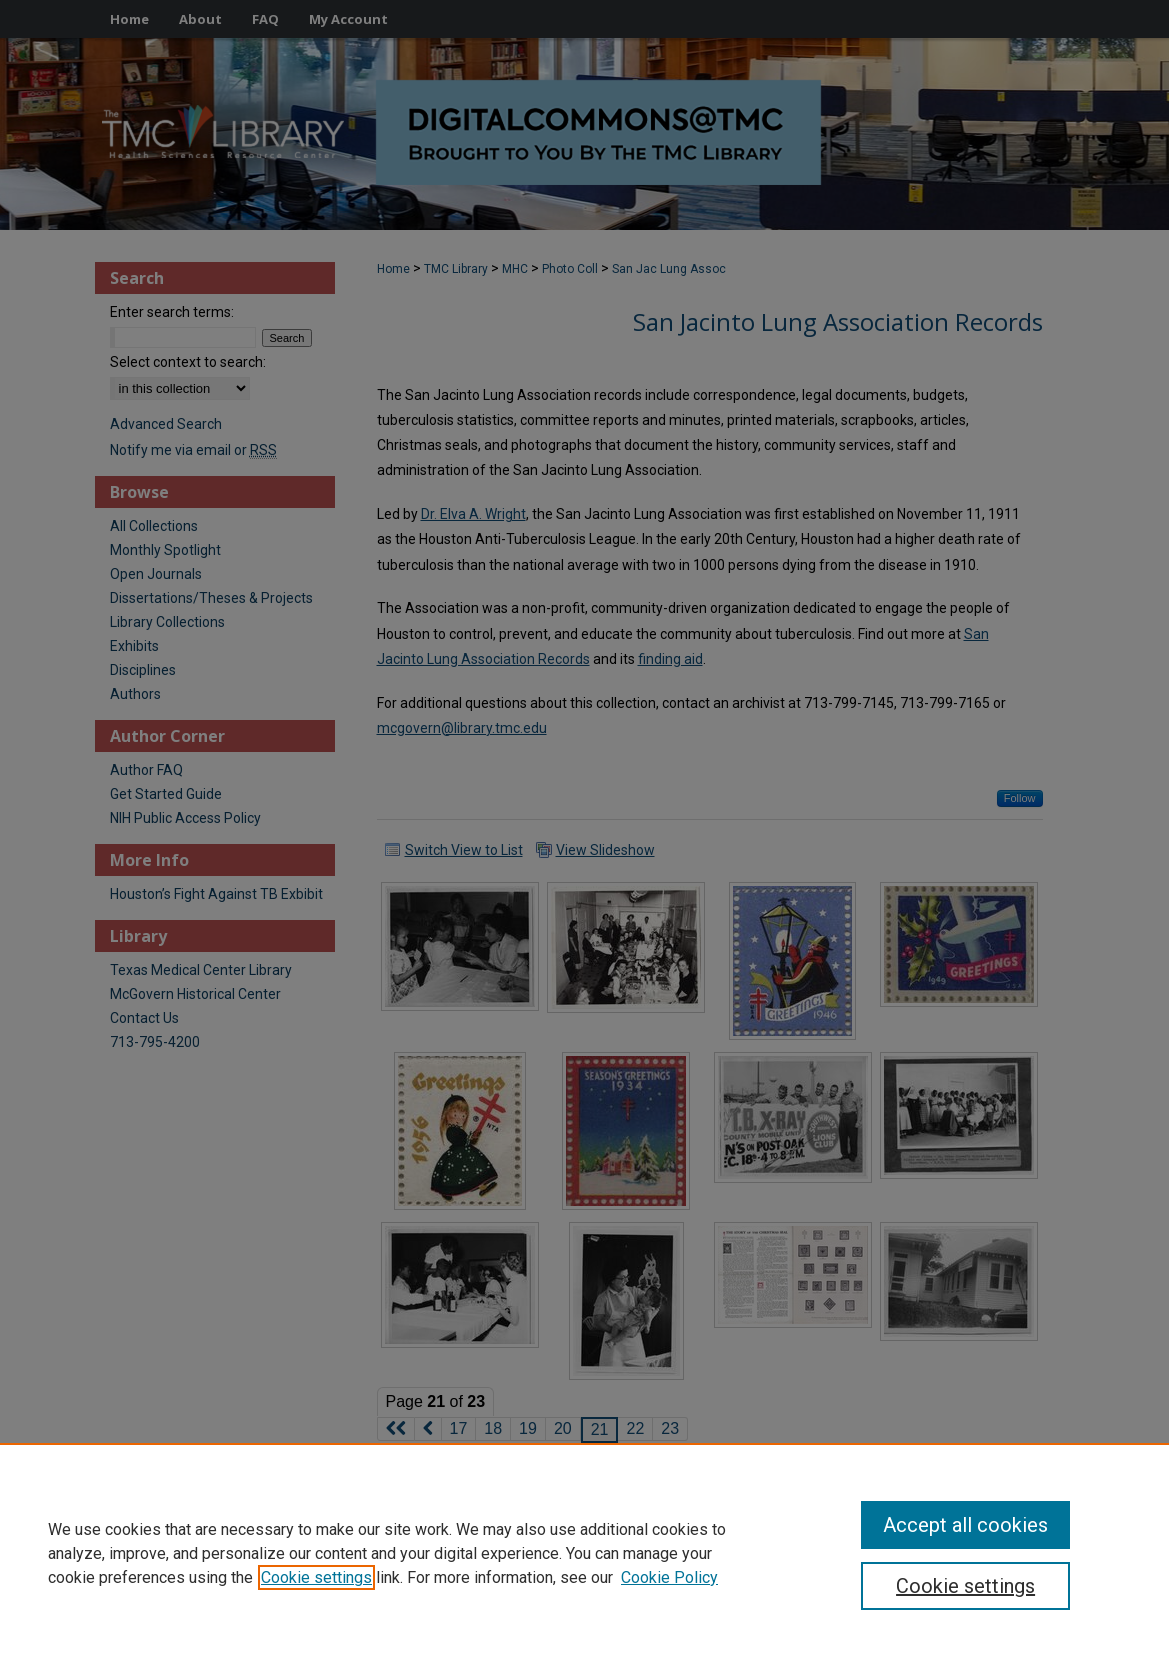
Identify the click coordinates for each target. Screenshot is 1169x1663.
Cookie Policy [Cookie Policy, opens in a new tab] (669, 1577)
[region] (584, 1553)
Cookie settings (316, 1577)
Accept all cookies (965, 1525)
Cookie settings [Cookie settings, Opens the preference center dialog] (965, 1586)
